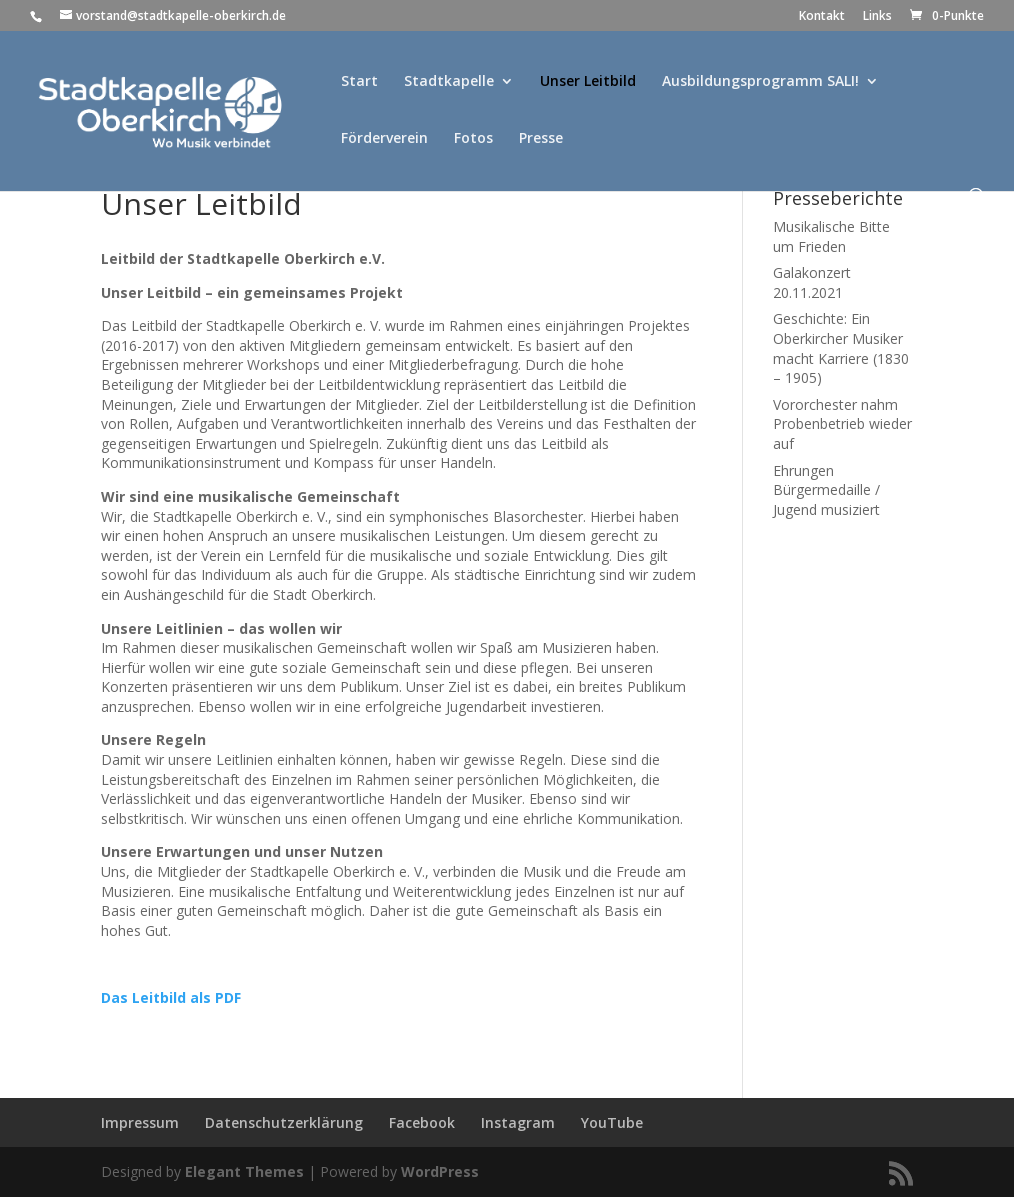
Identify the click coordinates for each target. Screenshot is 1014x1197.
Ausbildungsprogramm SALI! (760, 82)
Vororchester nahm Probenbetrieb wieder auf (842, 424)
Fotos (473, 139)
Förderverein (384, 139)
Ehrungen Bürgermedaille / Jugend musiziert (826, 490)
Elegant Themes (244, 1171)
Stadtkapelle (449, 82)
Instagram (518, 1122)
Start (359, 82)
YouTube (612, 1122)
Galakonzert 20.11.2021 (812, 282)
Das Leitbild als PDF (171, 997)
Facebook (422, 1122)
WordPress (440, 1171)
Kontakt (822, 17)
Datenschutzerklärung (284, 1122)
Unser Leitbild (588, 82)
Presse (541, 139)
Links (877, 17)
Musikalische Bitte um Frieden (831, 236)
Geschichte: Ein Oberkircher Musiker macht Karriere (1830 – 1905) (841, 348)
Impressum (140, 1122)
